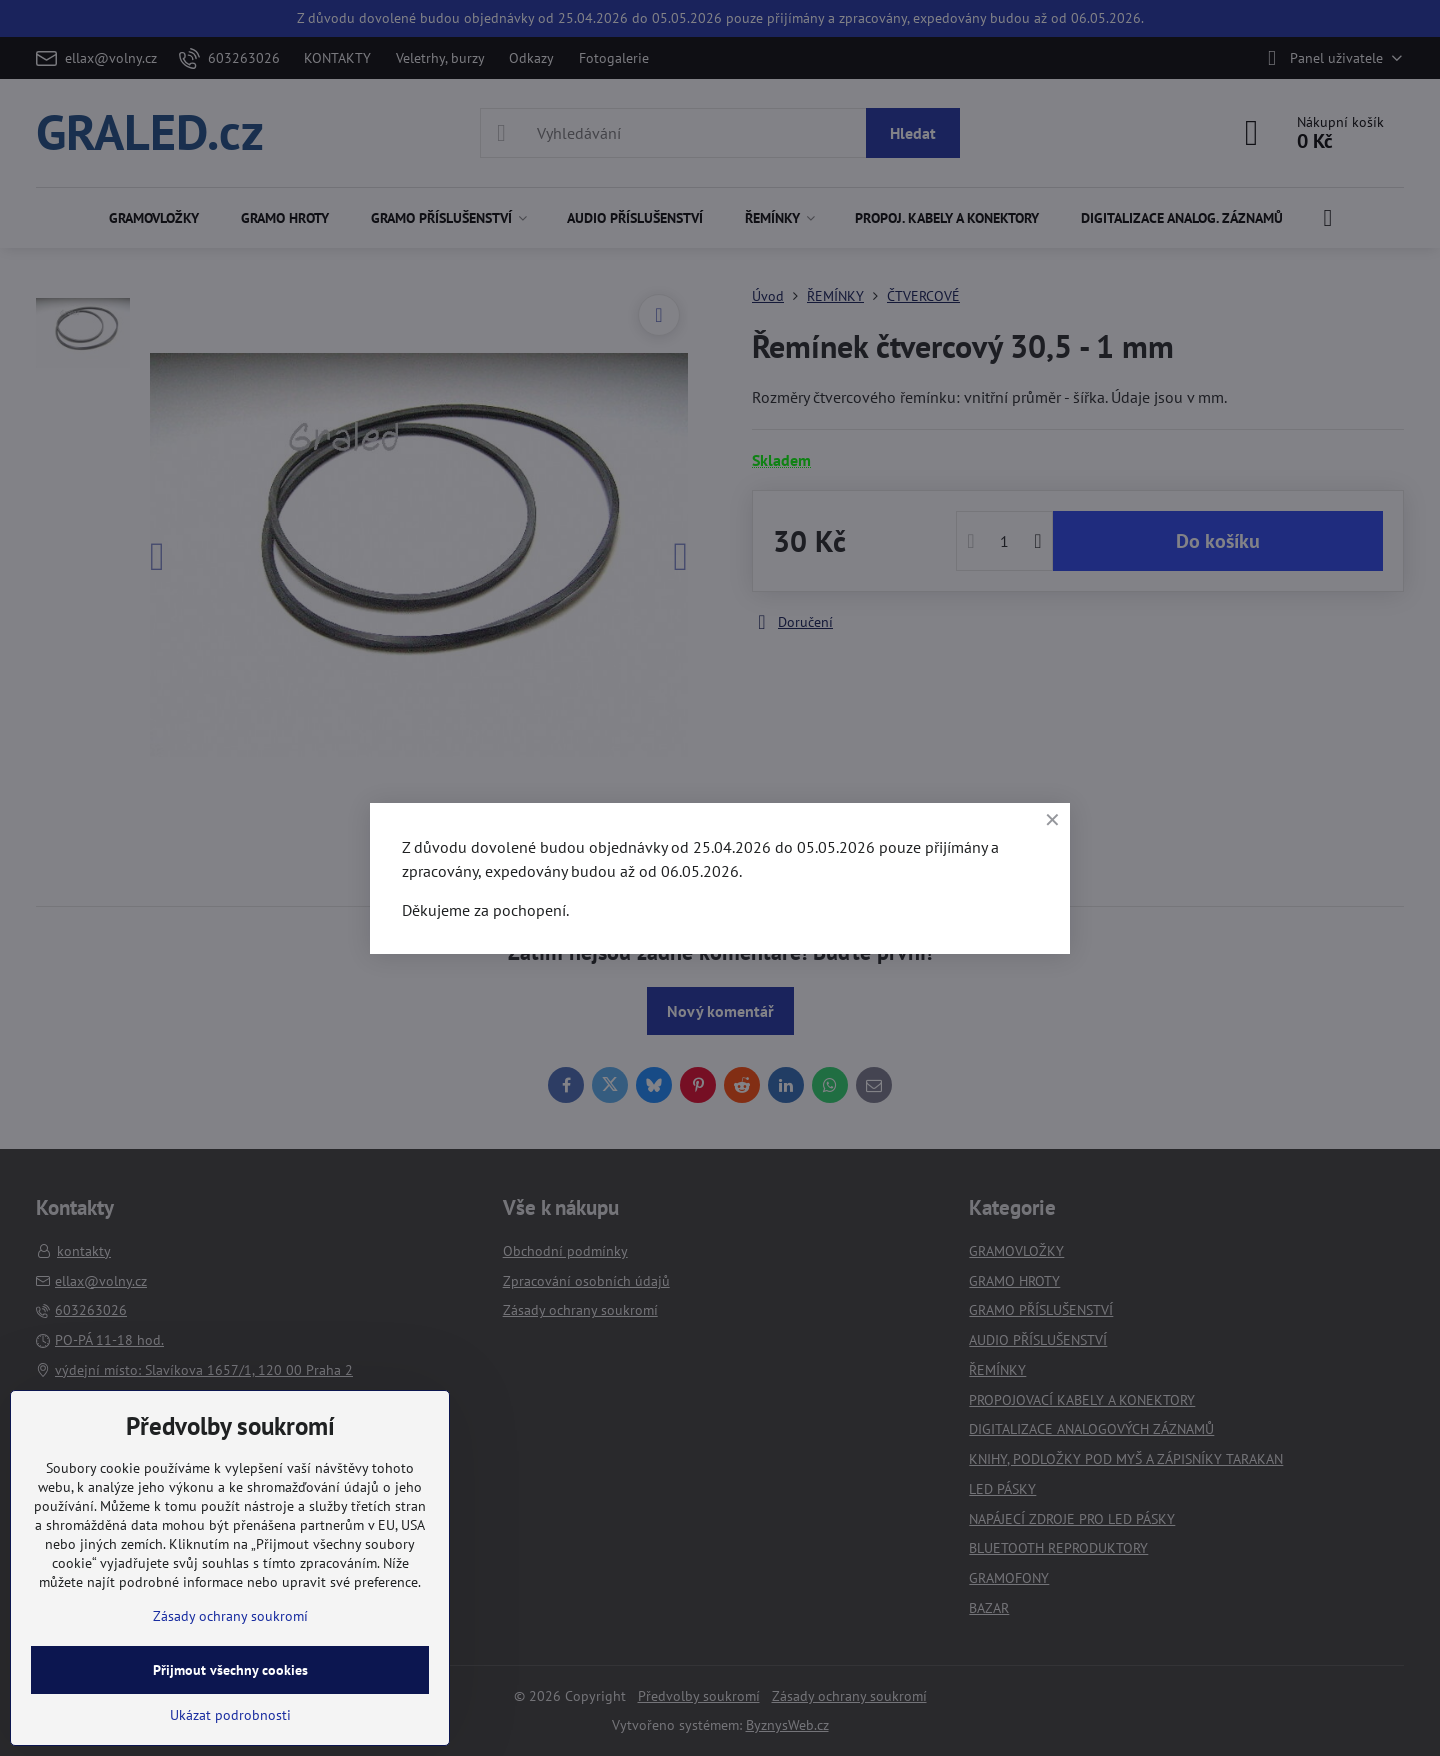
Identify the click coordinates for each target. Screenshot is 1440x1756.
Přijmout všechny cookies (230, 1670)
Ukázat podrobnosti (230, 1715)
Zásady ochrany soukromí (230, 1616)
